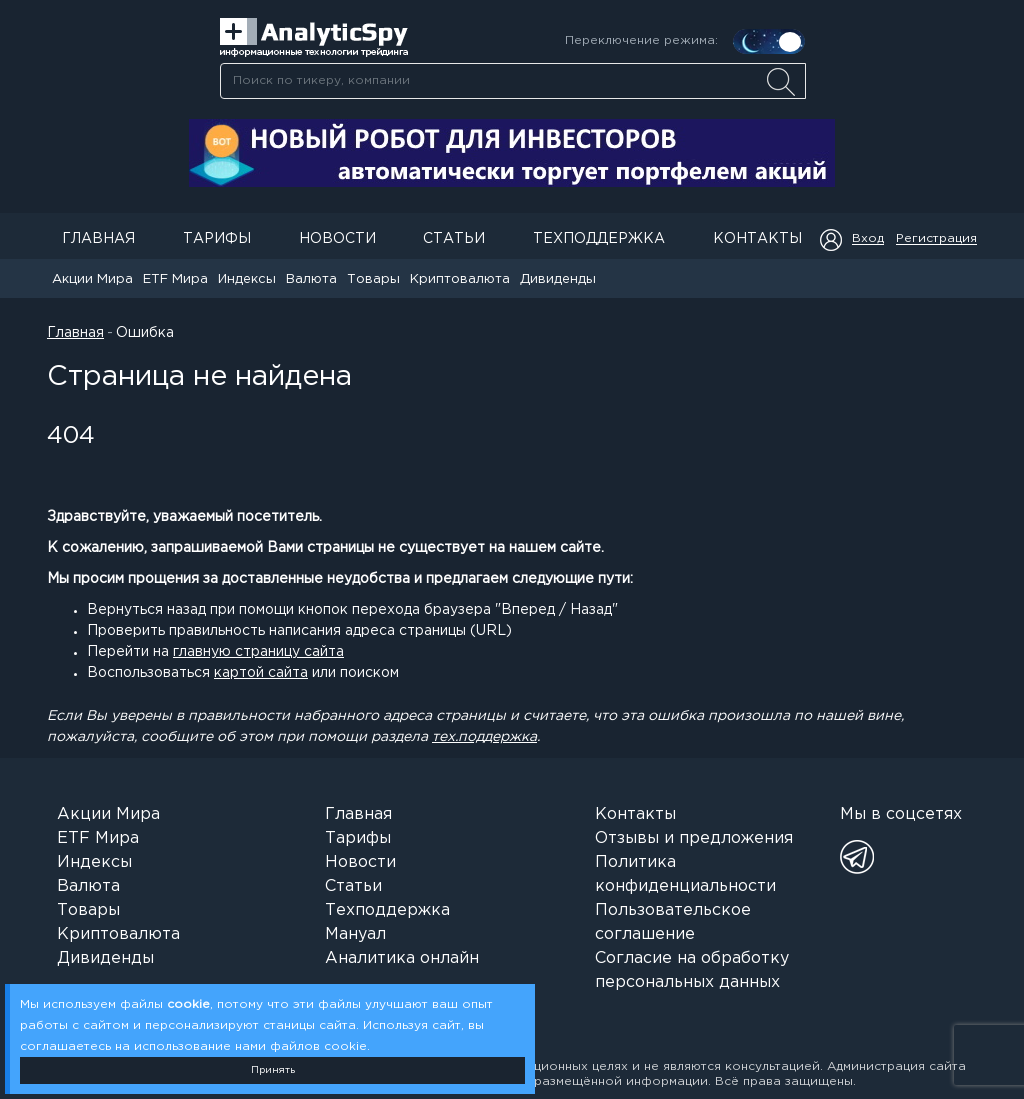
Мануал (355, 934)
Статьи (454, 239)
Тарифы (217, 239)
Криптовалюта (460, 279)
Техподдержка (599, 239)
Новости (337, 239)
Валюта (311, 279)
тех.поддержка (484, 737)
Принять (273, 1070)
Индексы (247, 279)
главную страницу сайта (258, 652)
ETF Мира (175, 279)
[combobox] (512, 81)
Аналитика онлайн (402, 958)
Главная (98, 239)
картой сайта (261, 673)
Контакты (757, 239)
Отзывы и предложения (694, 838)
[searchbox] (513, 81)
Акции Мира (92, 279)
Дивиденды (558, 279)
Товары (373, 279)
